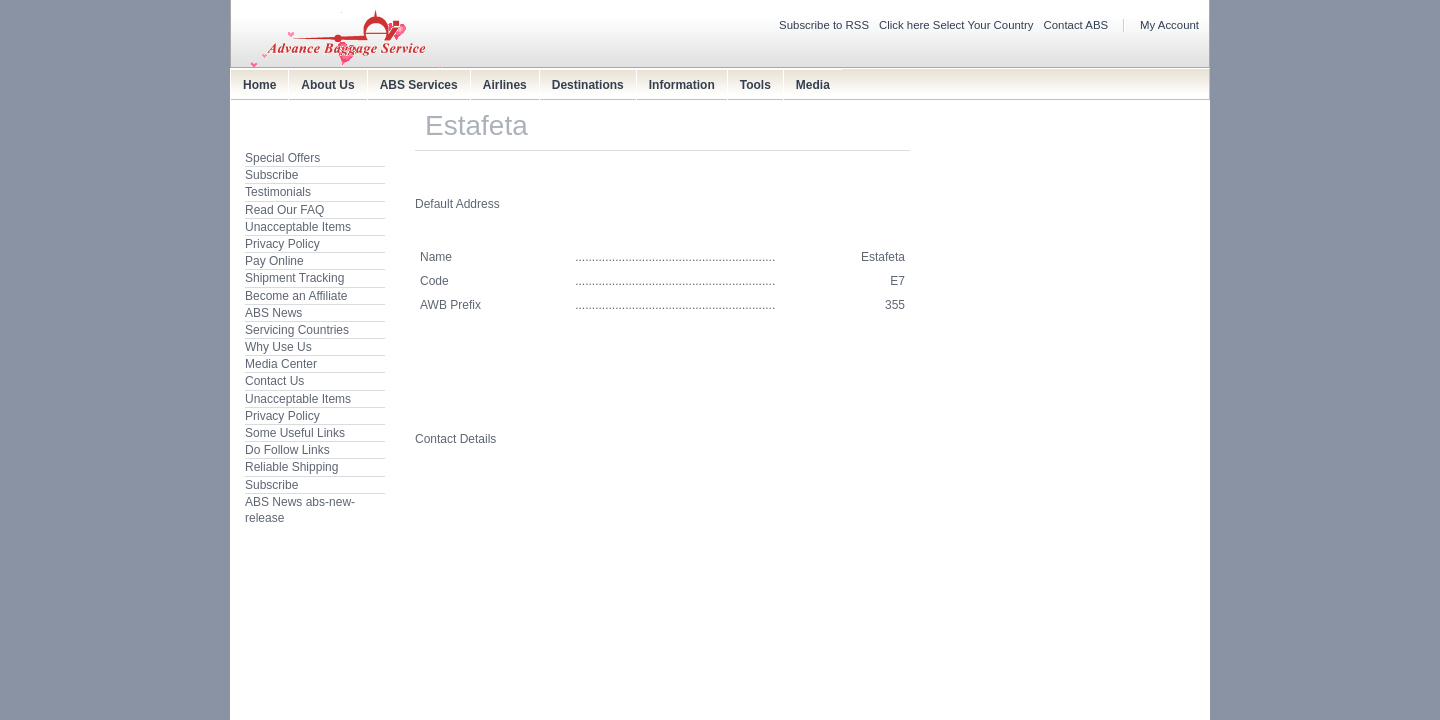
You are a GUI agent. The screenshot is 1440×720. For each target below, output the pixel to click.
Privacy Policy (282, 244)
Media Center (281, 364)
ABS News (273, 313)
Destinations (588, 85)
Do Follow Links (287, 450)
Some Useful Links (295, 433)
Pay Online (274, 261)
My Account (1169, 25)
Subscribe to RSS (824, 25)
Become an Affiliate (296, 296)
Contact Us (274, 381)
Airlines (505, 85)
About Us (327, 85)
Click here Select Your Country (956, 25)
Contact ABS (1076, 25)
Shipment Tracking (294, 278)
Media (813, 85)
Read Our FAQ (284, 210)
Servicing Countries (297, 330)
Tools (755, 85)
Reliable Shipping (291, 467)
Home (259, 85)
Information (682, 85)
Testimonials (278, 192)
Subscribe (271, 175)
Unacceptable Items (298, 227)
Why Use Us (278, 347)
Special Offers (282, 158)
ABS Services (419, 85)
